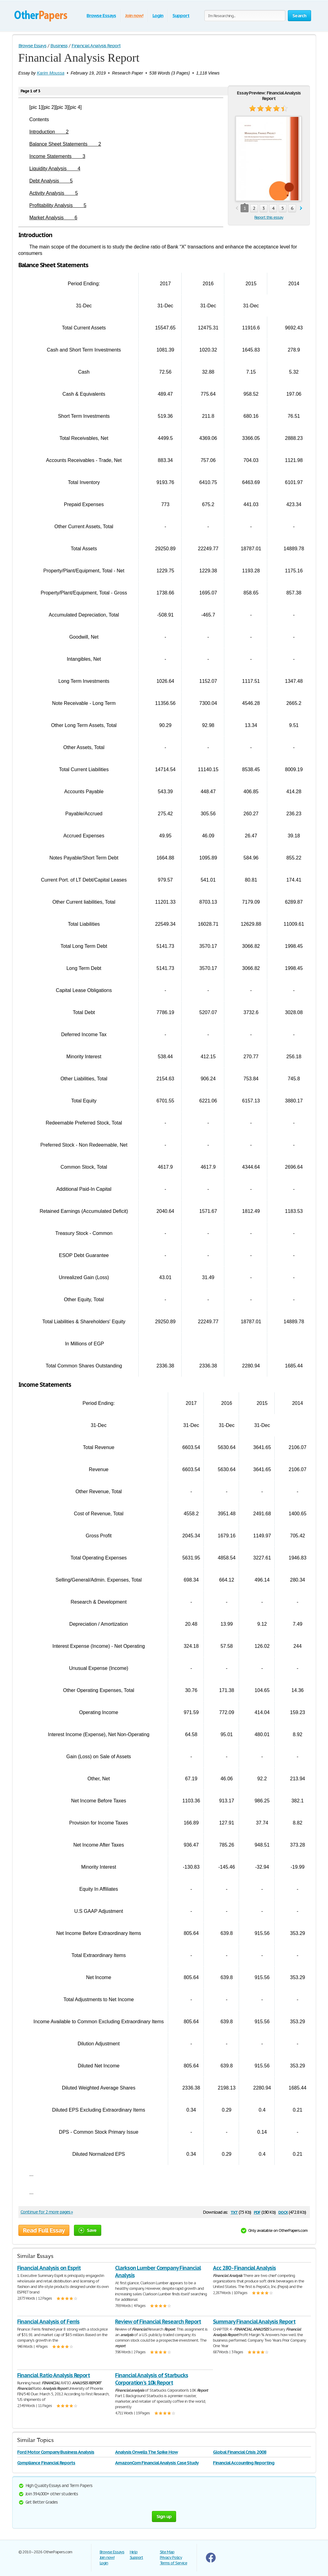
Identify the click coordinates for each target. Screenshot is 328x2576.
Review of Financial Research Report (158, 2321)
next (301, 208)
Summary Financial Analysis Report (254, 2321)
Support (180, 15)
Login (158, 15)
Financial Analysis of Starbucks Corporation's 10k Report (151, 2379)
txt (234, 2211)
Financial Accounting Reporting (243, 2463)
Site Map (167, 2552)
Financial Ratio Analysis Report (53, 2375)
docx (283, 2211)
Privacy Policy (171, 2557)
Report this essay (268, 217)
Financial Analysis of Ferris (48, 2321)
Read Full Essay (44, 2230)
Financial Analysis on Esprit (49, 2267)
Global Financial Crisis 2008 (239, 2452)
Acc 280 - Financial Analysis (244, 2267)
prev (236, 208)
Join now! (134, 15)
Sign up (164, 2516)
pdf (257, 2211)
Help (134, 2552)
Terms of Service (173, 2563)
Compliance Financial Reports (46, 2463)
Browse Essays (101, 15)
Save (88, 2230)
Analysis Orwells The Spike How (146, 2452)
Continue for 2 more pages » (47, 2212)
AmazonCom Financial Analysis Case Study (157, 2463)
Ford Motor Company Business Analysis (56, 2452)
